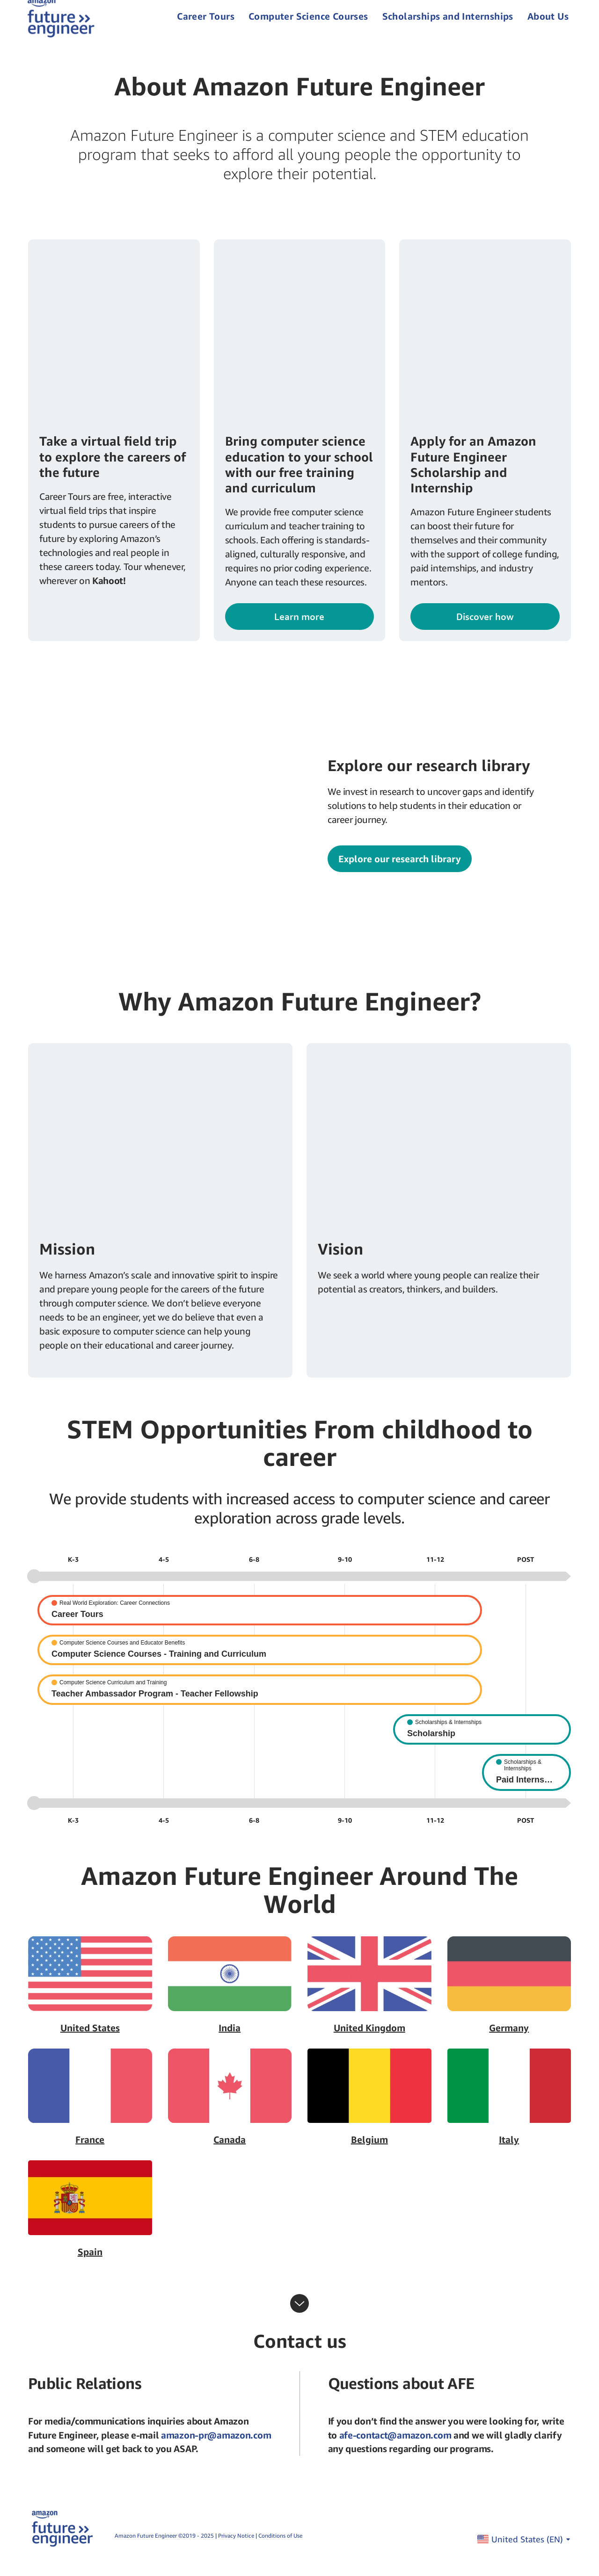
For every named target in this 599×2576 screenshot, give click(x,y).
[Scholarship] (482, 1743)
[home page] (62, 23)
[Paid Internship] (526, 1786)
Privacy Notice (236, 2549)
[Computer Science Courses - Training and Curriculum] (259, 1664)
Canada (229, 2154)
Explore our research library (399, 872)
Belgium (369, 2154)
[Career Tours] (259, 1624)
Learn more (299, 630)
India (230, 2041)
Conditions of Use (280, 2549)
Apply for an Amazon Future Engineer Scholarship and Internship (473, 478)
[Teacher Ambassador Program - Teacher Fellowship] (259, 1703)
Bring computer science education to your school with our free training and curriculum (299, 478)
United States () (531, 2553)
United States (90, 2041)
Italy (509, 2154)
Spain (90, 2265)
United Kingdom (369, 2041)
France (89, 2154)
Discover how (485, 630)
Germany (509, 2041)
